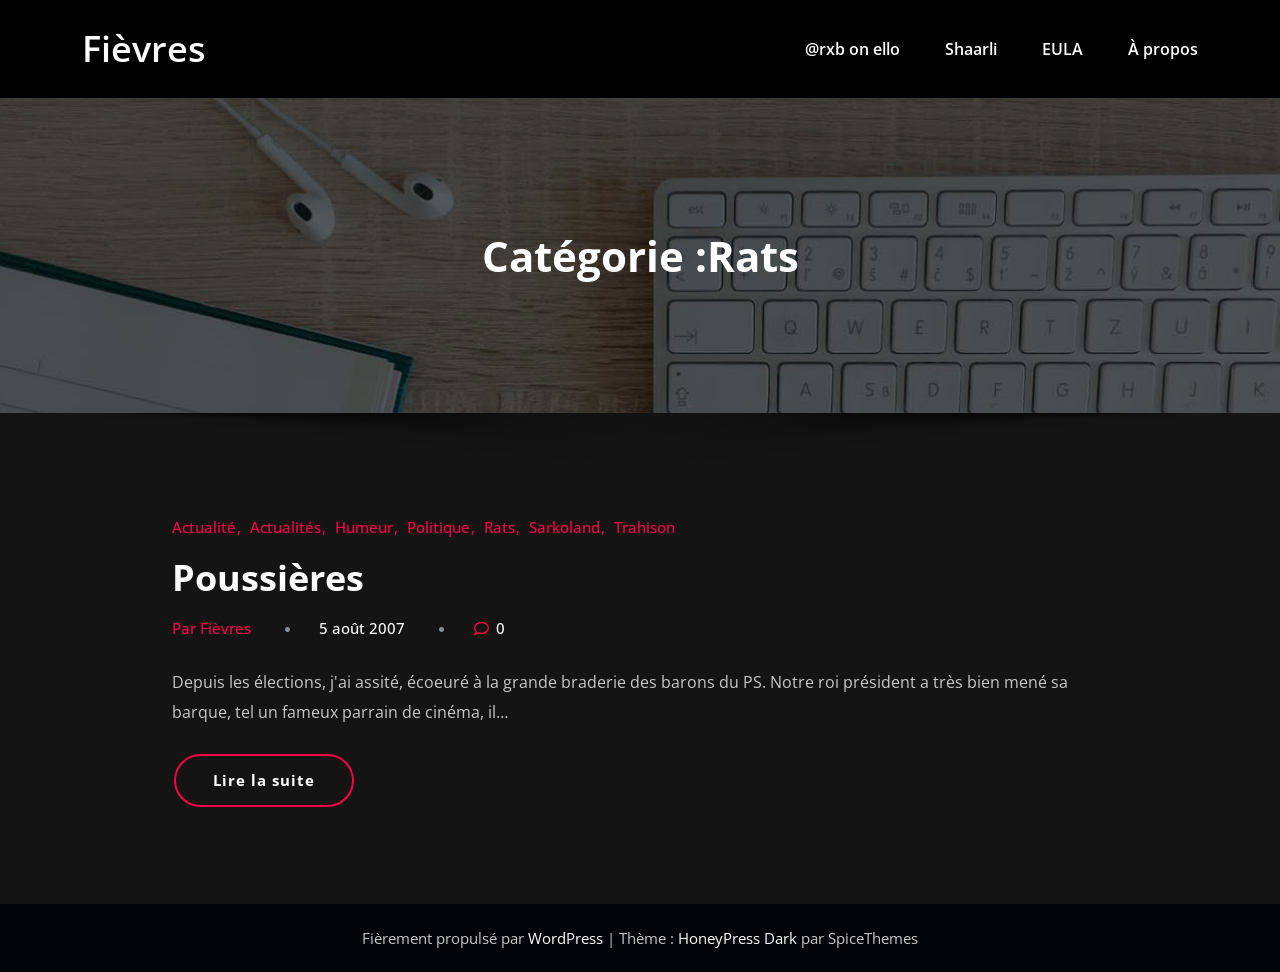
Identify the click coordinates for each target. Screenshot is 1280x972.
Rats (499, 527)
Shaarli (971, 49)
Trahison (644, 527)
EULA (1062, 49)
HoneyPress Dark (737, 938)
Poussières (268, 577)
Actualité (204, 527)
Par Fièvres (211, 628)
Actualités (285, 527)
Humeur (364, 527)
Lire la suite (264, 780)
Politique (438, 527)
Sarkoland (564, 527)
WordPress (567, 938)
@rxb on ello (852, 49)
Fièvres (144, 48)
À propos (1163, 49)
